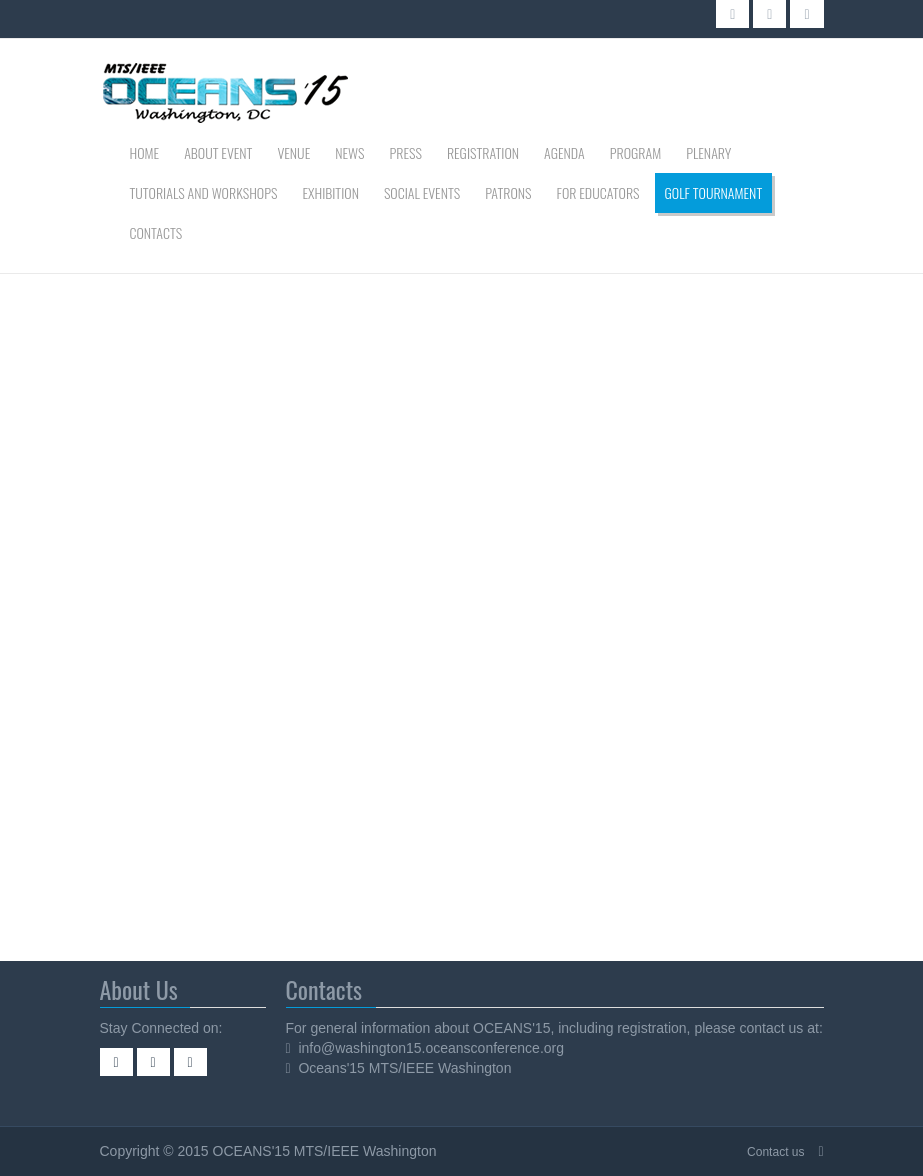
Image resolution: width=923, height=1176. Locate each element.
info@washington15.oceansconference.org (431, 1048)
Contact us (775, 1152)
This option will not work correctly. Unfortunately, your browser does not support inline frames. (335, 615)
